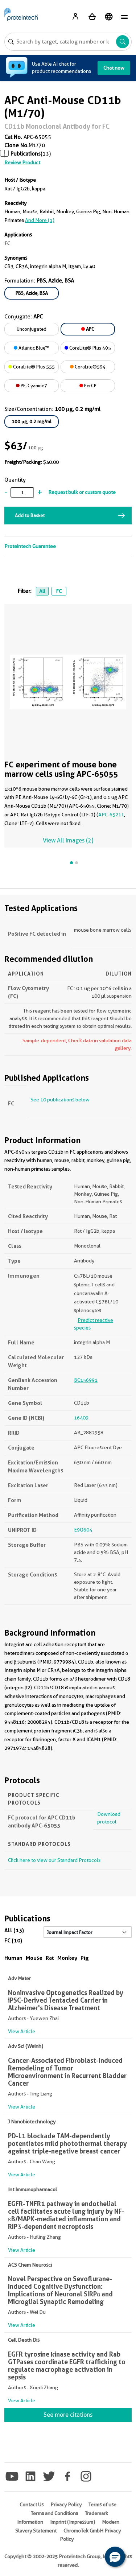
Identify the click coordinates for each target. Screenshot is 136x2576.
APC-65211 (111, 814)
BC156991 (86, 1380)
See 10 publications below (60, 1099)
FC (59, 591)
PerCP (87, 385)
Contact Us (32, 2504)
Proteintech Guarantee (30, 546)
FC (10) (13, 1940)
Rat (50, 1957)
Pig (85, 1957)
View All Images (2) (68, 840)
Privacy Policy (66, 2504)
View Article (21, 2031)
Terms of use (102, 2504)
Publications (26, 154)
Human (13, 1957)
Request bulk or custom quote (82, 492)
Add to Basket (30, 515)
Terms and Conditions (54, 2513)
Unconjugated (31, 329)
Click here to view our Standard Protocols (54, 1860)
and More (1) (39, 220)
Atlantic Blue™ (31, 348)
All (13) (14, 1930)
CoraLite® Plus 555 (31, 367)
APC (87, 329)
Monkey (67, 1957)
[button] (115, 2557)
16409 (81, 1418)
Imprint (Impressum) (72, 2522)
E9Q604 (83, 1530)
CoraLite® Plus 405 (88, 348)
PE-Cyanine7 (31, 385)
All (42, 591)
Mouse (34, 1957)
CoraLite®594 (88, 367)
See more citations (68, 2414)
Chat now (113, 68)
